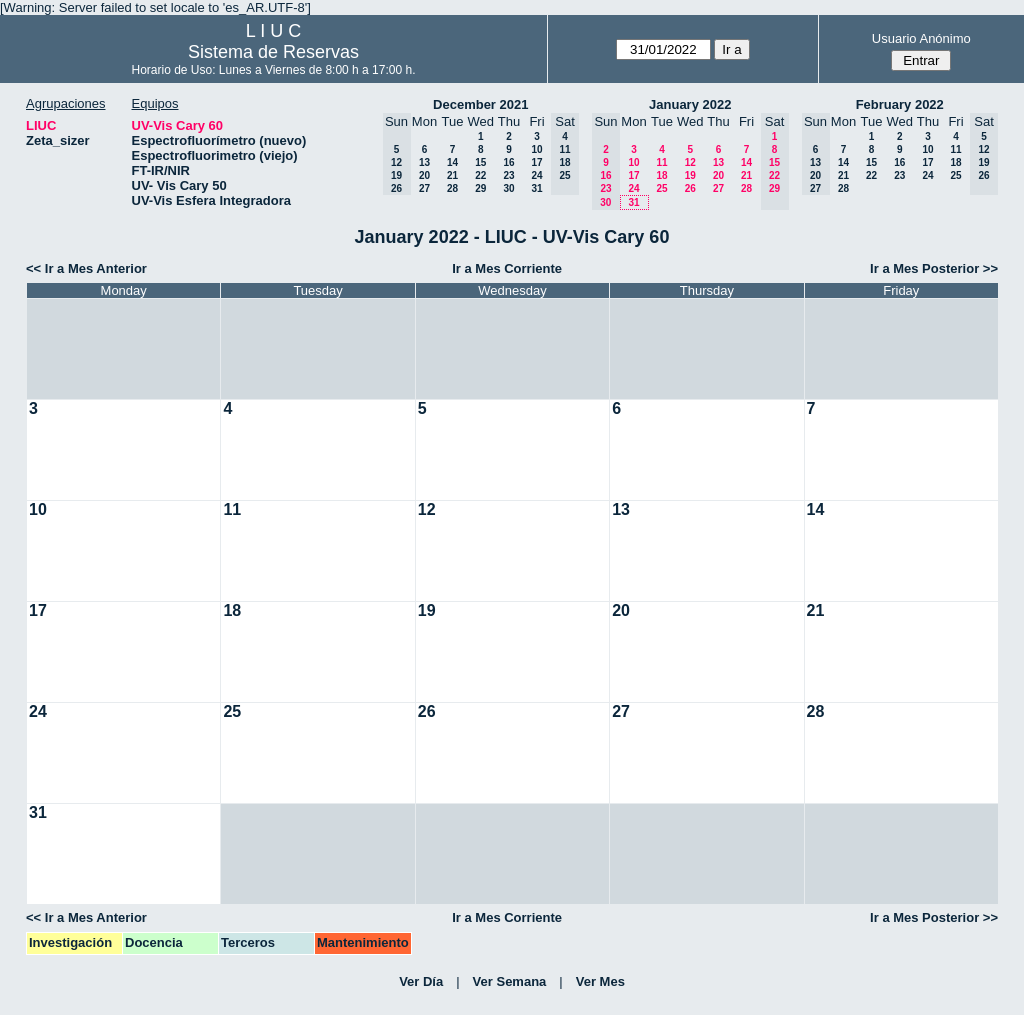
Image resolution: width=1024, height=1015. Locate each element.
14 (452, 162)
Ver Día (421, 981)
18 (661, 175)
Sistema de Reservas (273, 52)
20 (424, 175)
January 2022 (690, 104)
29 (480, 188)
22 (480, 175)
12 (690, 162)
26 (690, 188)
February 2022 (900, 104)
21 (452, 175)
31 (536, 188)
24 (536, 175)
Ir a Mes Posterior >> (934, 268)
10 (536, 149)
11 (661, 162)
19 (690, 175)
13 (424, 162)
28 (452, 188)
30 (508, 188)
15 (480, 162)
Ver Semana (510, 981)
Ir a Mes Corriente (507, 268)
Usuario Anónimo (921, 38)
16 (508, 162)
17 (536, 162)
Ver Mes (600, 981)
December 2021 (480, 104)
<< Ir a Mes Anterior (86, 268)
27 (424, 188)
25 (661, 188)
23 (508, 175)
